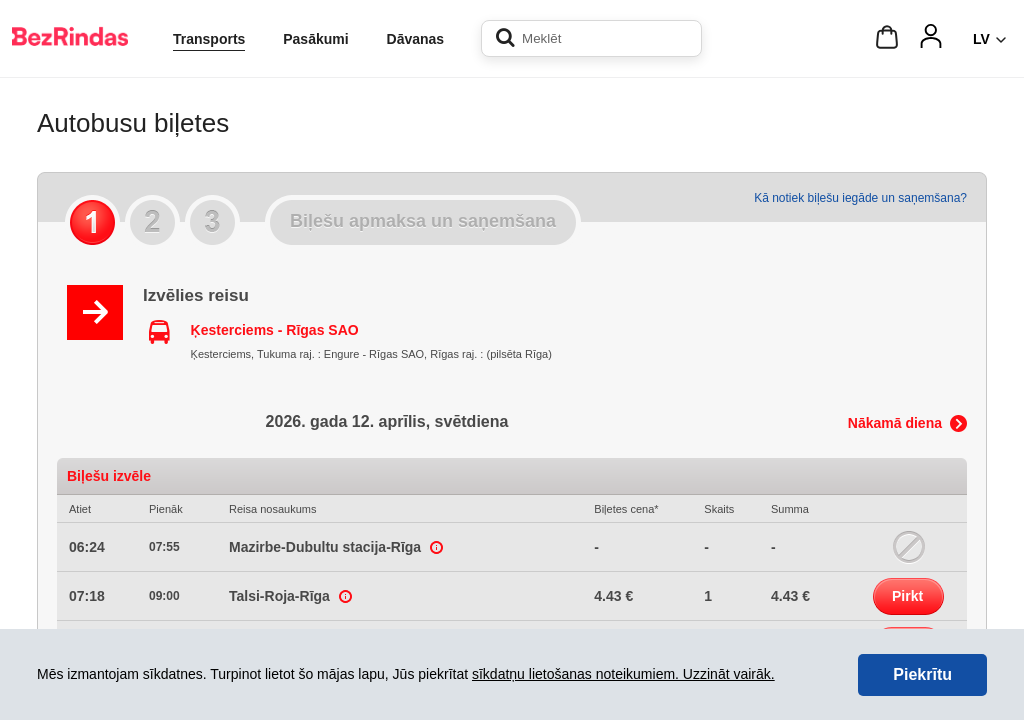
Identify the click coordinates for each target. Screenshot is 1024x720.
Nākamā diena (895, 423)
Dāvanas (416, 39)
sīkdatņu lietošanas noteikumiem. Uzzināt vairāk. (623, 674)
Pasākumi (315, 39)
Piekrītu (922, 674)
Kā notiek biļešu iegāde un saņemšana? (860, 198)
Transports (209, 39)
